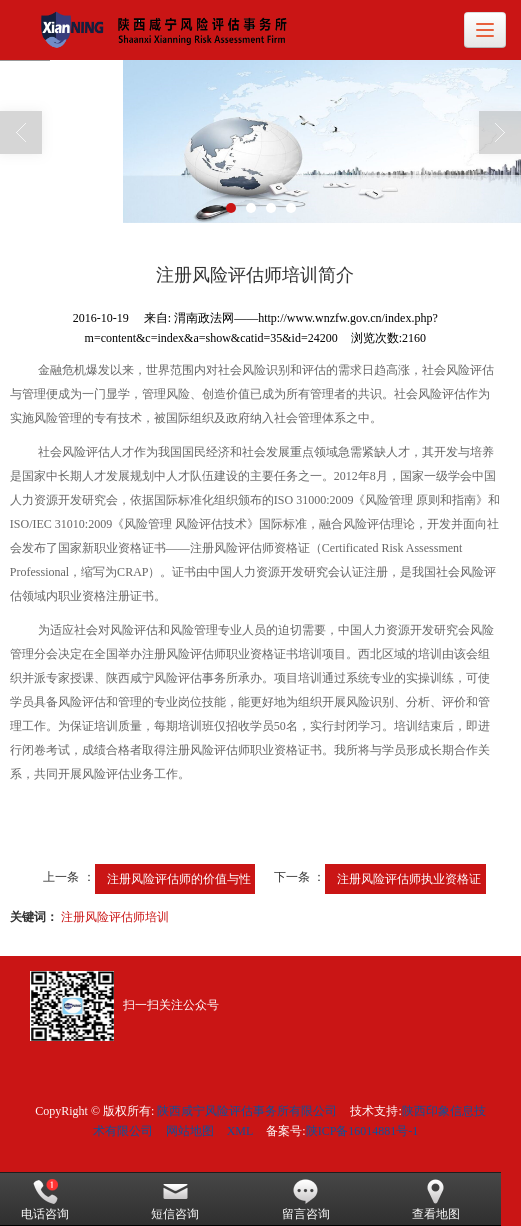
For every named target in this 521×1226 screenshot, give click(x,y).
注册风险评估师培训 (115, 917)
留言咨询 (306, 1200)
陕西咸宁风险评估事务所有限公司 (247, 1111)
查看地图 (436, 1200)
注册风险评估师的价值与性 (179, 879)
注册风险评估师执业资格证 (409, 879)
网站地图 (190, 1131)
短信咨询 (175, 1200)
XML (240, 1131)
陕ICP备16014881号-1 (362, 1131)
